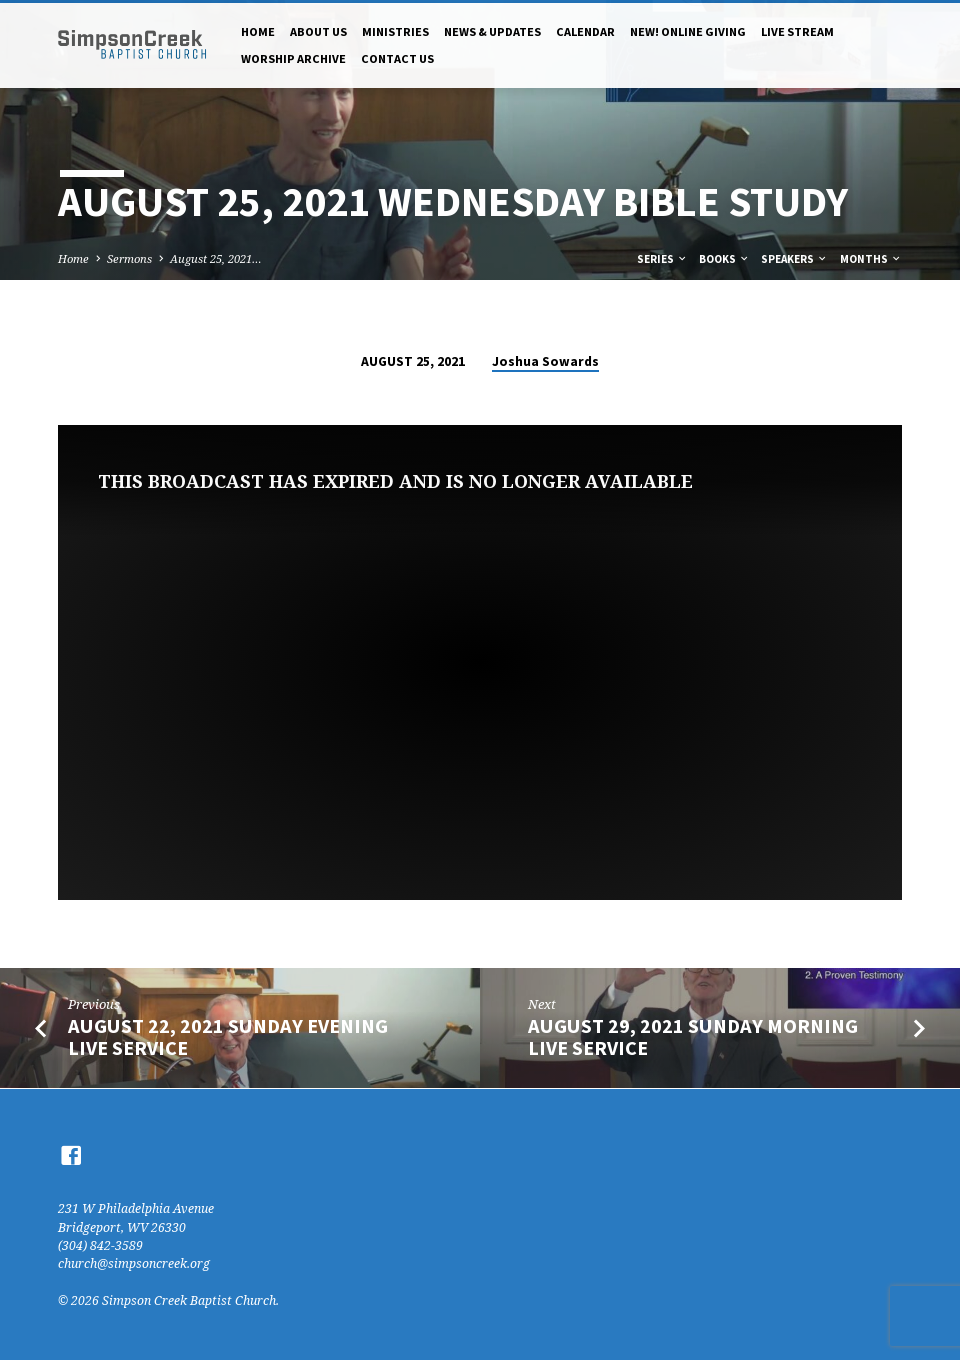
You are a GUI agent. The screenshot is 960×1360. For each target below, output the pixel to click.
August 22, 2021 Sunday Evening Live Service (228, 1037)
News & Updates (492, 31)
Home (258, 31)
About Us (318, 31)
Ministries (395, 31)
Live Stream (797, 31)
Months (871, 259)
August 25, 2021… (216, 258)
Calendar (585, 31)
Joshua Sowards (545, 361)
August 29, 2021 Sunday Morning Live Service (693, 1037)
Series (662, 259)
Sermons (129, 258)
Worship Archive (293, 58)
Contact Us (397, 58)
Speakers (794, 259)
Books (724, 259)
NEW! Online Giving (688, 31)
